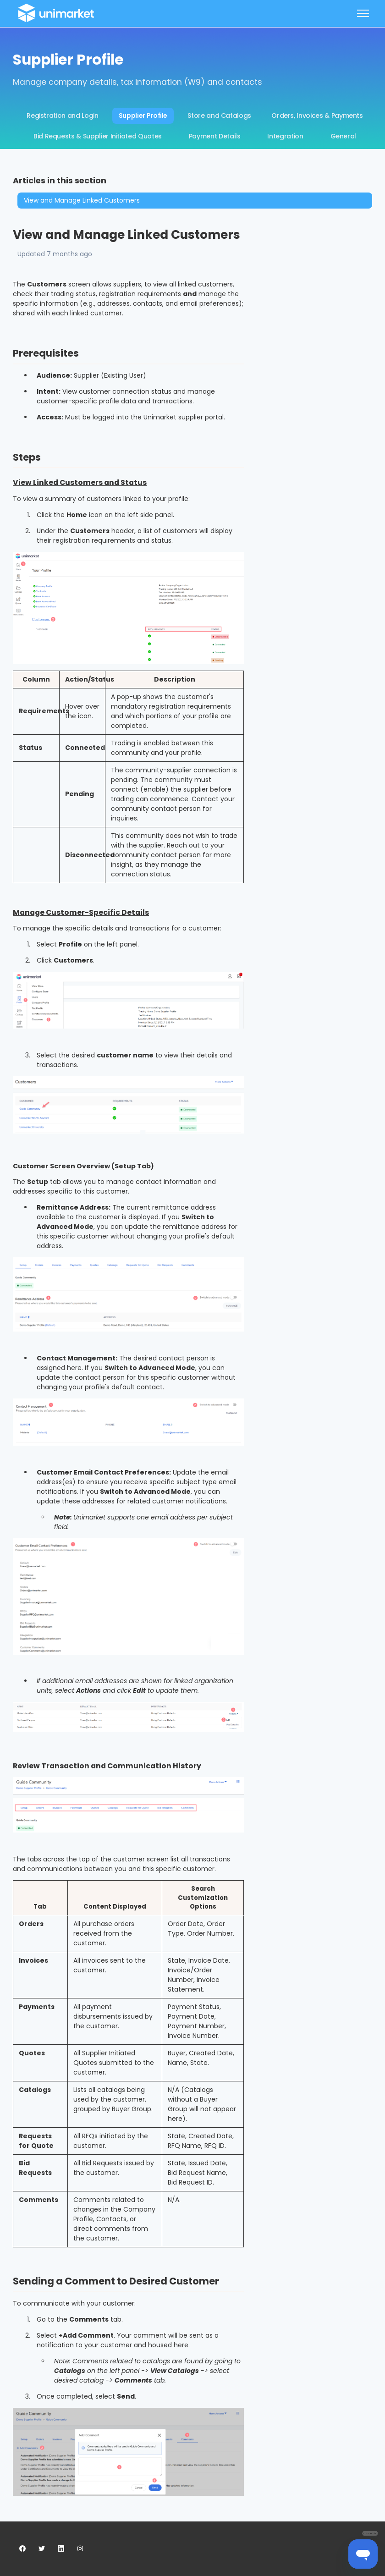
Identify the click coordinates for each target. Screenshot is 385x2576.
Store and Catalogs (219, 115)
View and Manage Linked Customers (82, 200)
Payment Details (215, 136)
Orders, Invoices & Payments (317, 115)
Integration (285, 136)
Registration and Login (62, 115)
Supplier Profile (143, 115)
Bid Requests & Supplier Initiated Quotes (97, 136)
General (343, 136)
